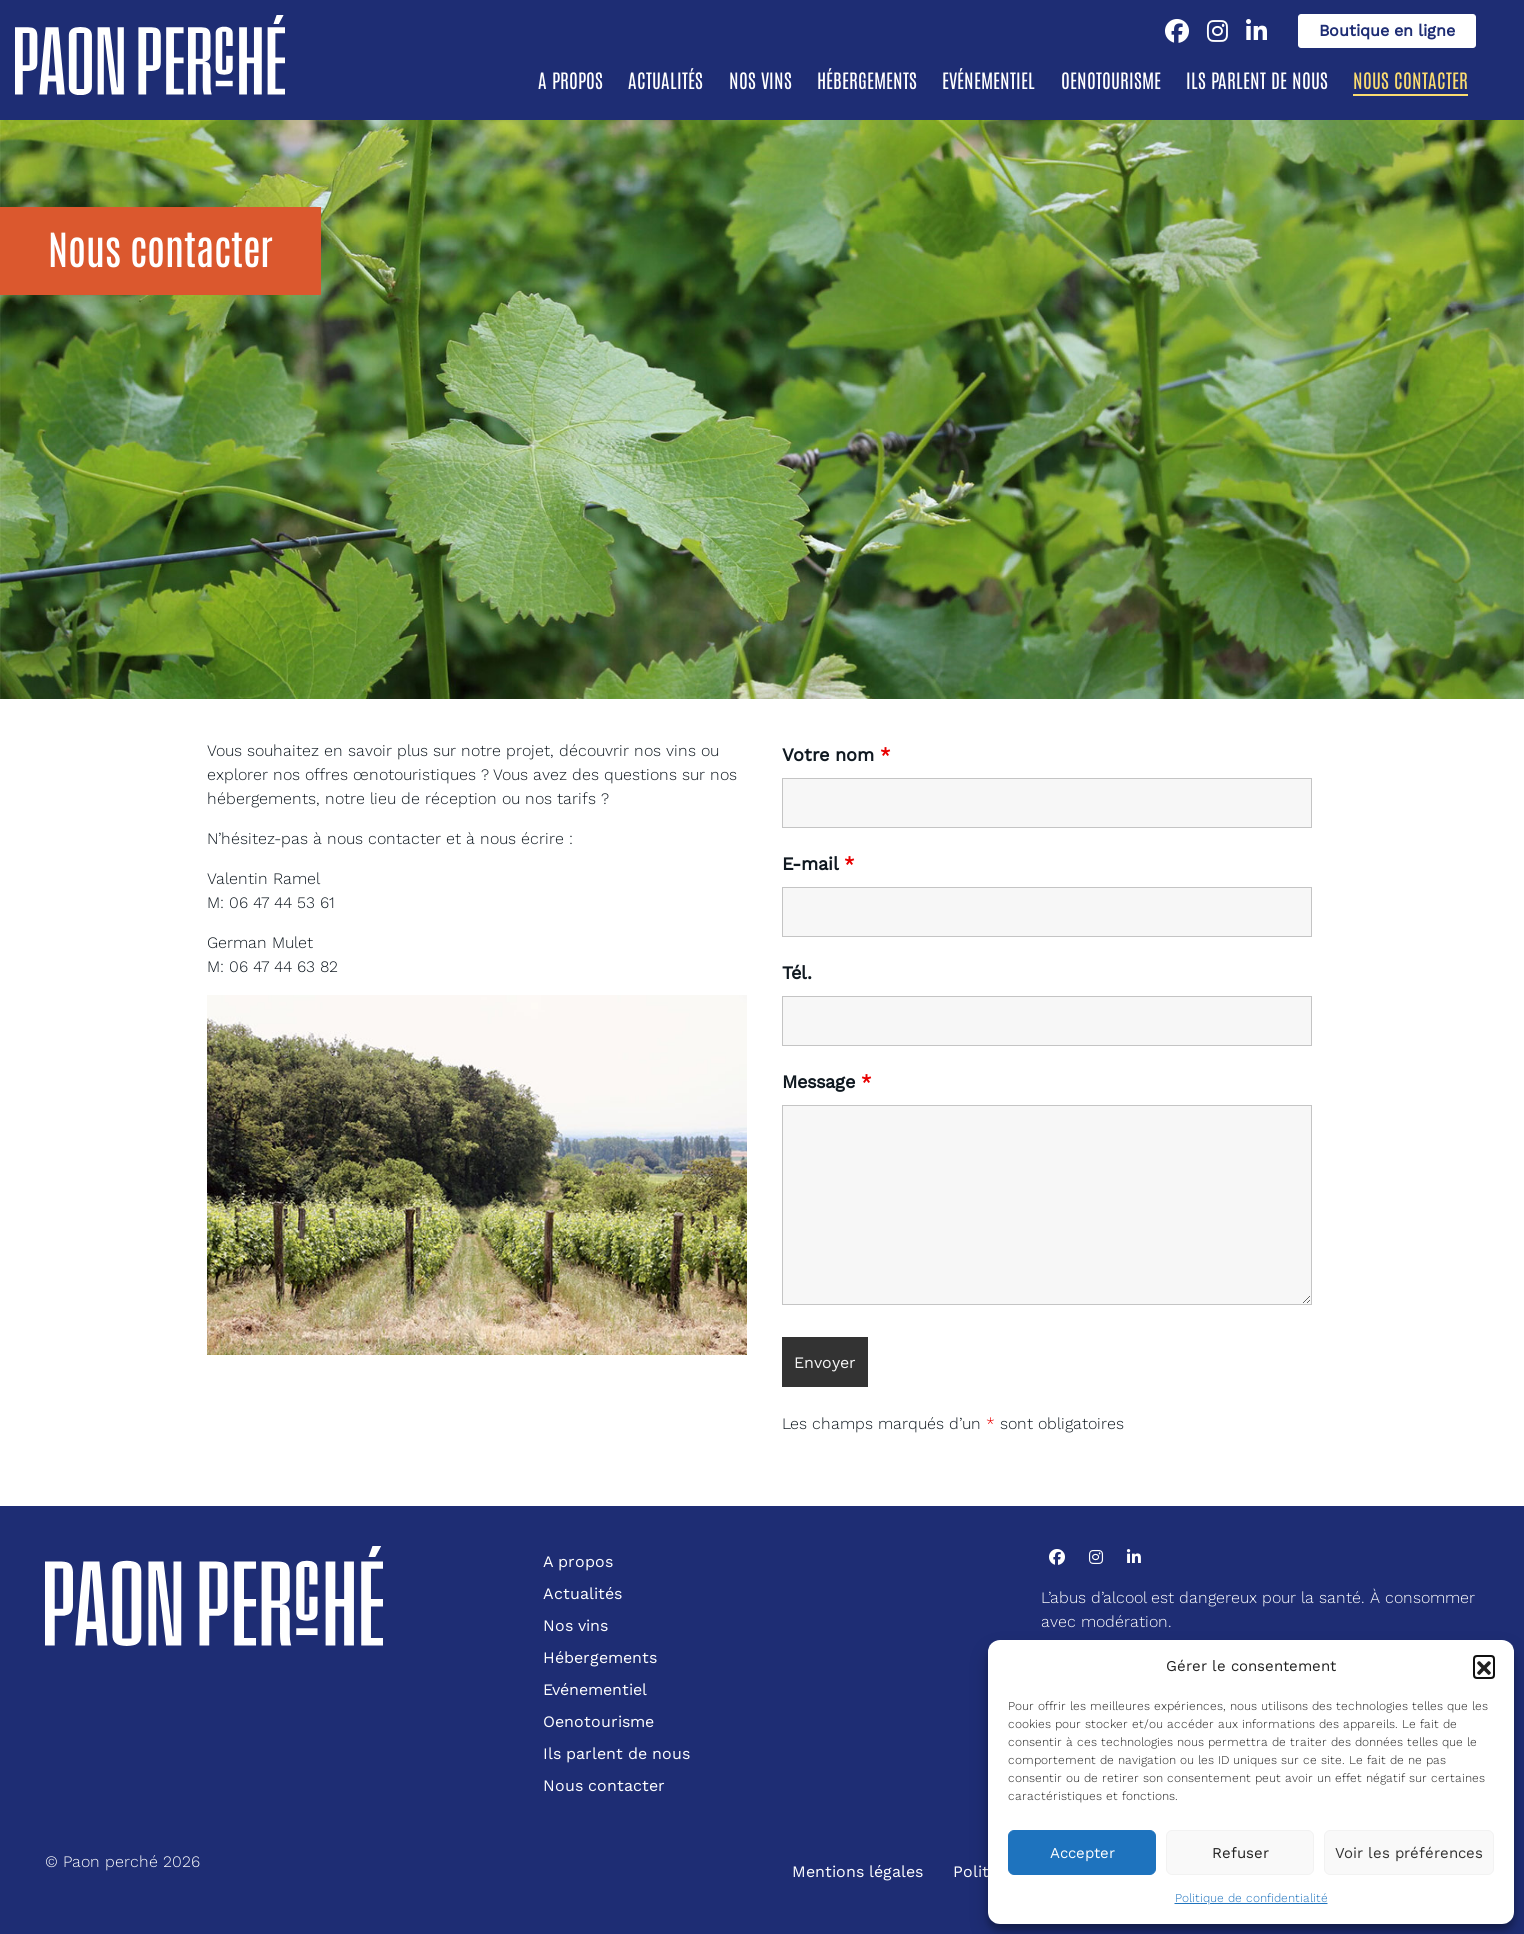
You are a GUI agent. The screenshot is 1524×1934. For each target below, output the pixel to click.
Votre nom (836, 755)
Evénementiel (988, 79)
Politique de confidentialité (1251, 1898)
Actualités (665, 79)
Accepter (1082, 1853)
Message (826, 1082)
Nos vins (760, 79)
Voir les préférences (1409, 1853)
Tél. (797, 973)
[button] (1484, 1666)
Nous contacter (1410, 79)
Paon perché (110, 1861)
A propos (570, 79)
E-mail (818, 864)
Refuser (1240, 1853)
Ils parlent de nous (1257, 79)
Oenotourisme (1111, 79)
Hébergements (867, 79)
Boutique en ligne (1387, 30)
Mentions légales (857, 1871)
